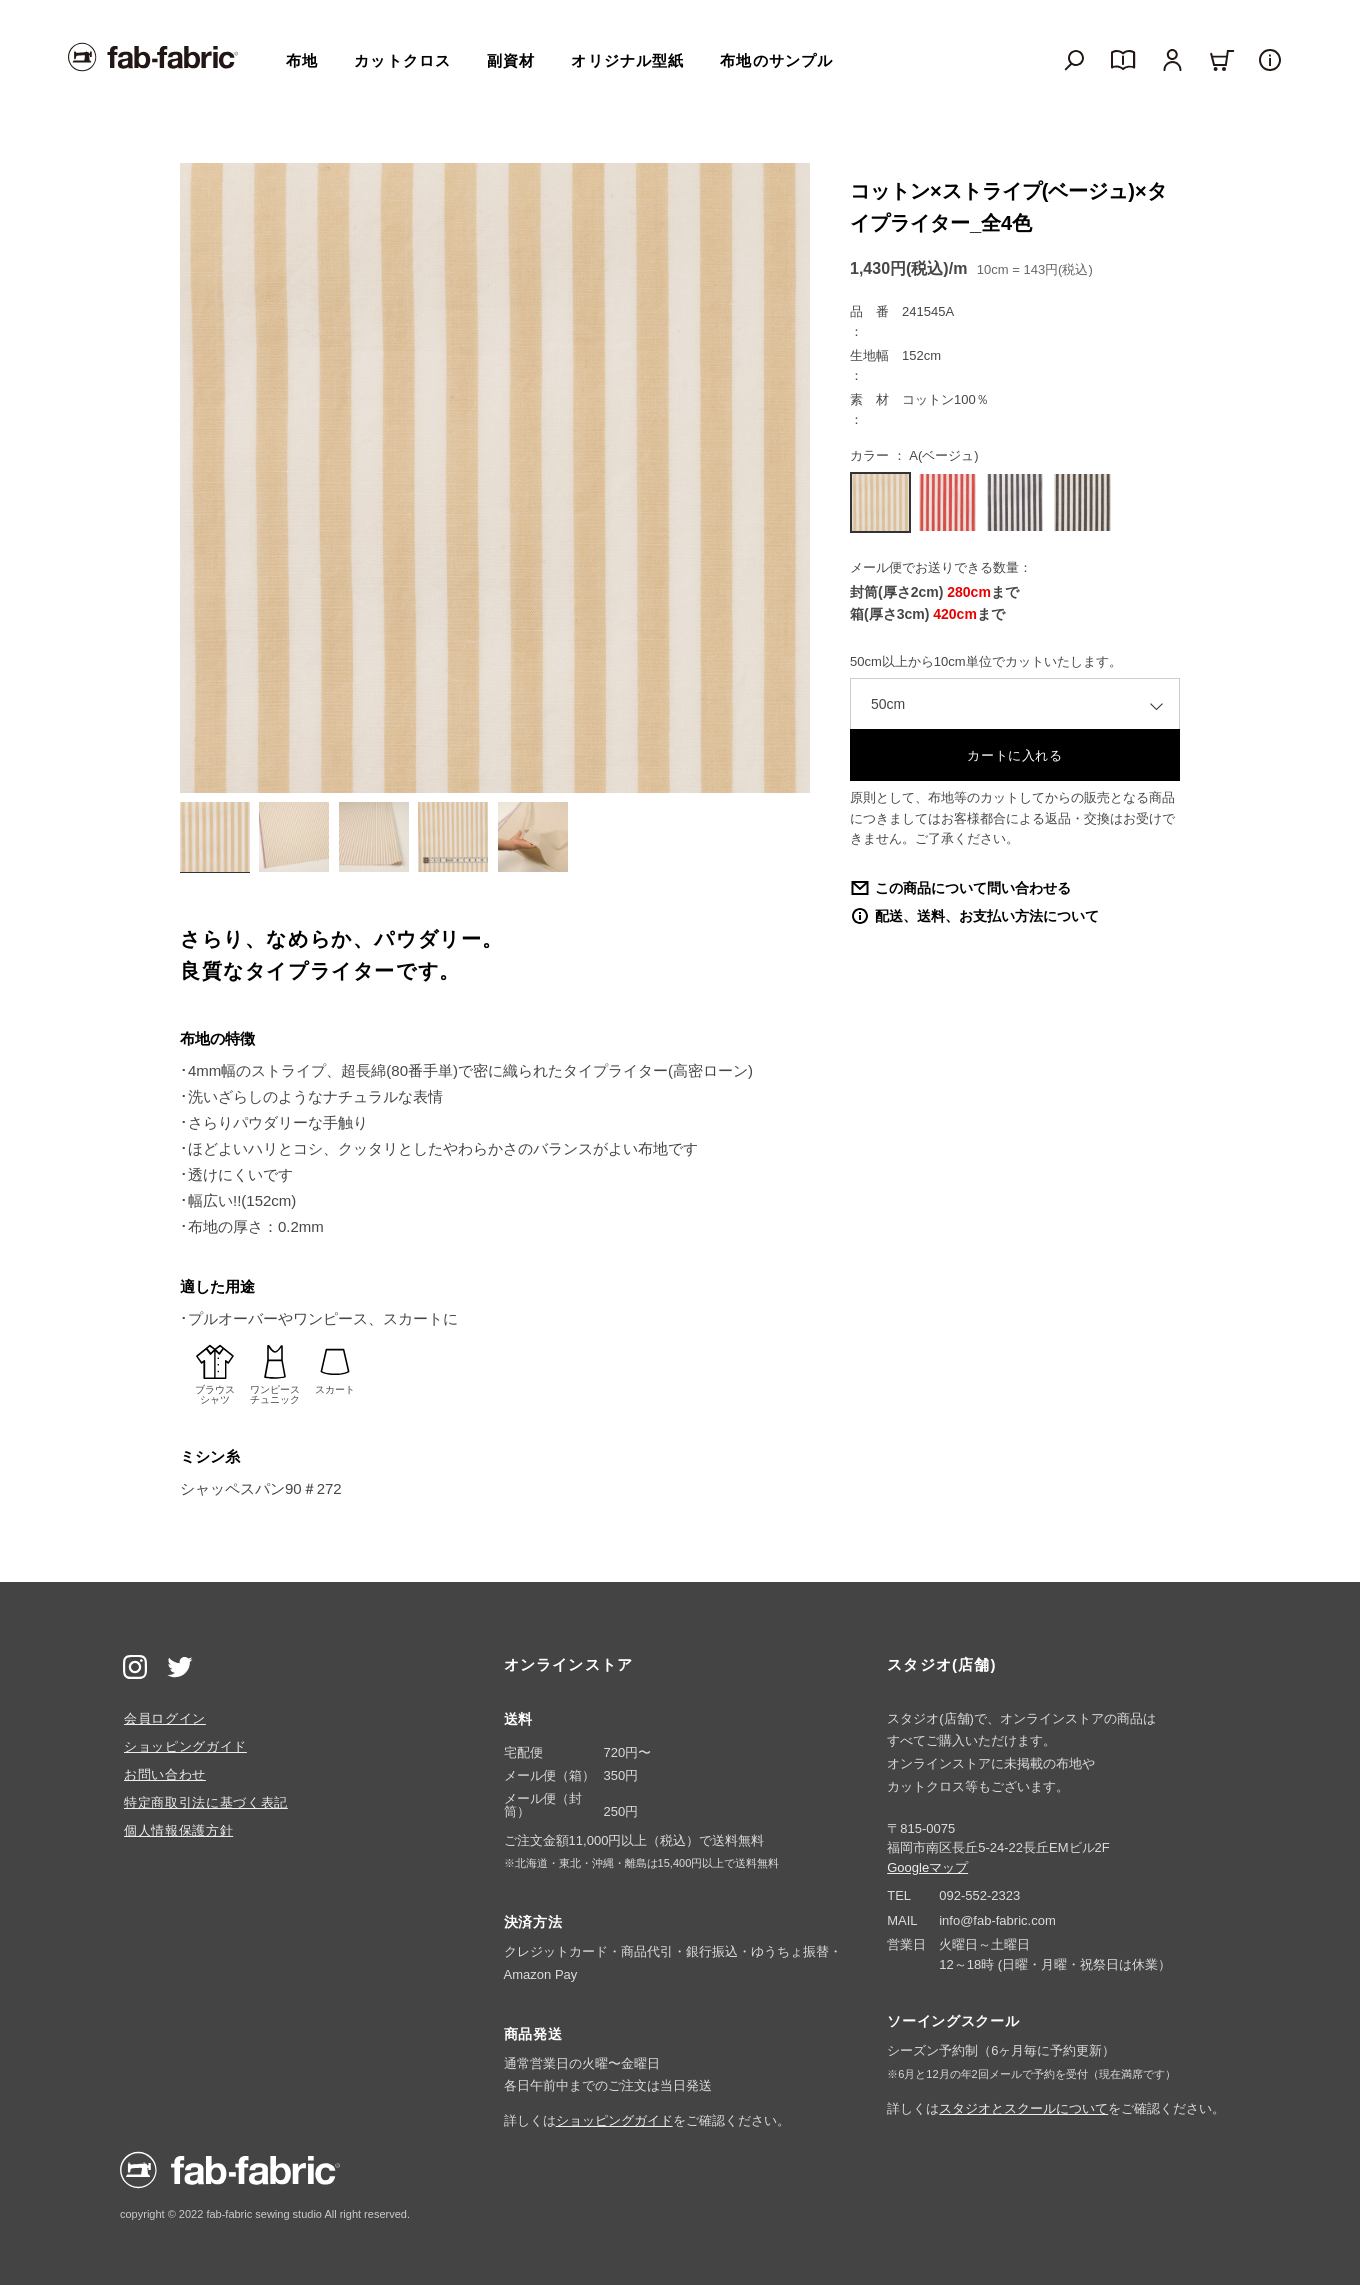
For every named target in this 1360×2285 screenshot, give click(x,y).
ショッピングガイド (185, 1746)
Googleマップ (927, 1867)
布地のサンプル (776, 60)
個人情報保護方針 (178, 1830)
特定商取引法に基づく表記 (206, 1802)
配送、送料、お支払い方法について (987, 916)
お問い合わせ (165, 1774)
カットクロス (402, 60)
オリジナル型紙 (627, 60)
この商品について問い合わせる (973, 888)
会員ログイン (165, 1718)
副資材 (511, 60)
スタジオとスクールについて (1023, 2108)
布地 (302, 60)
